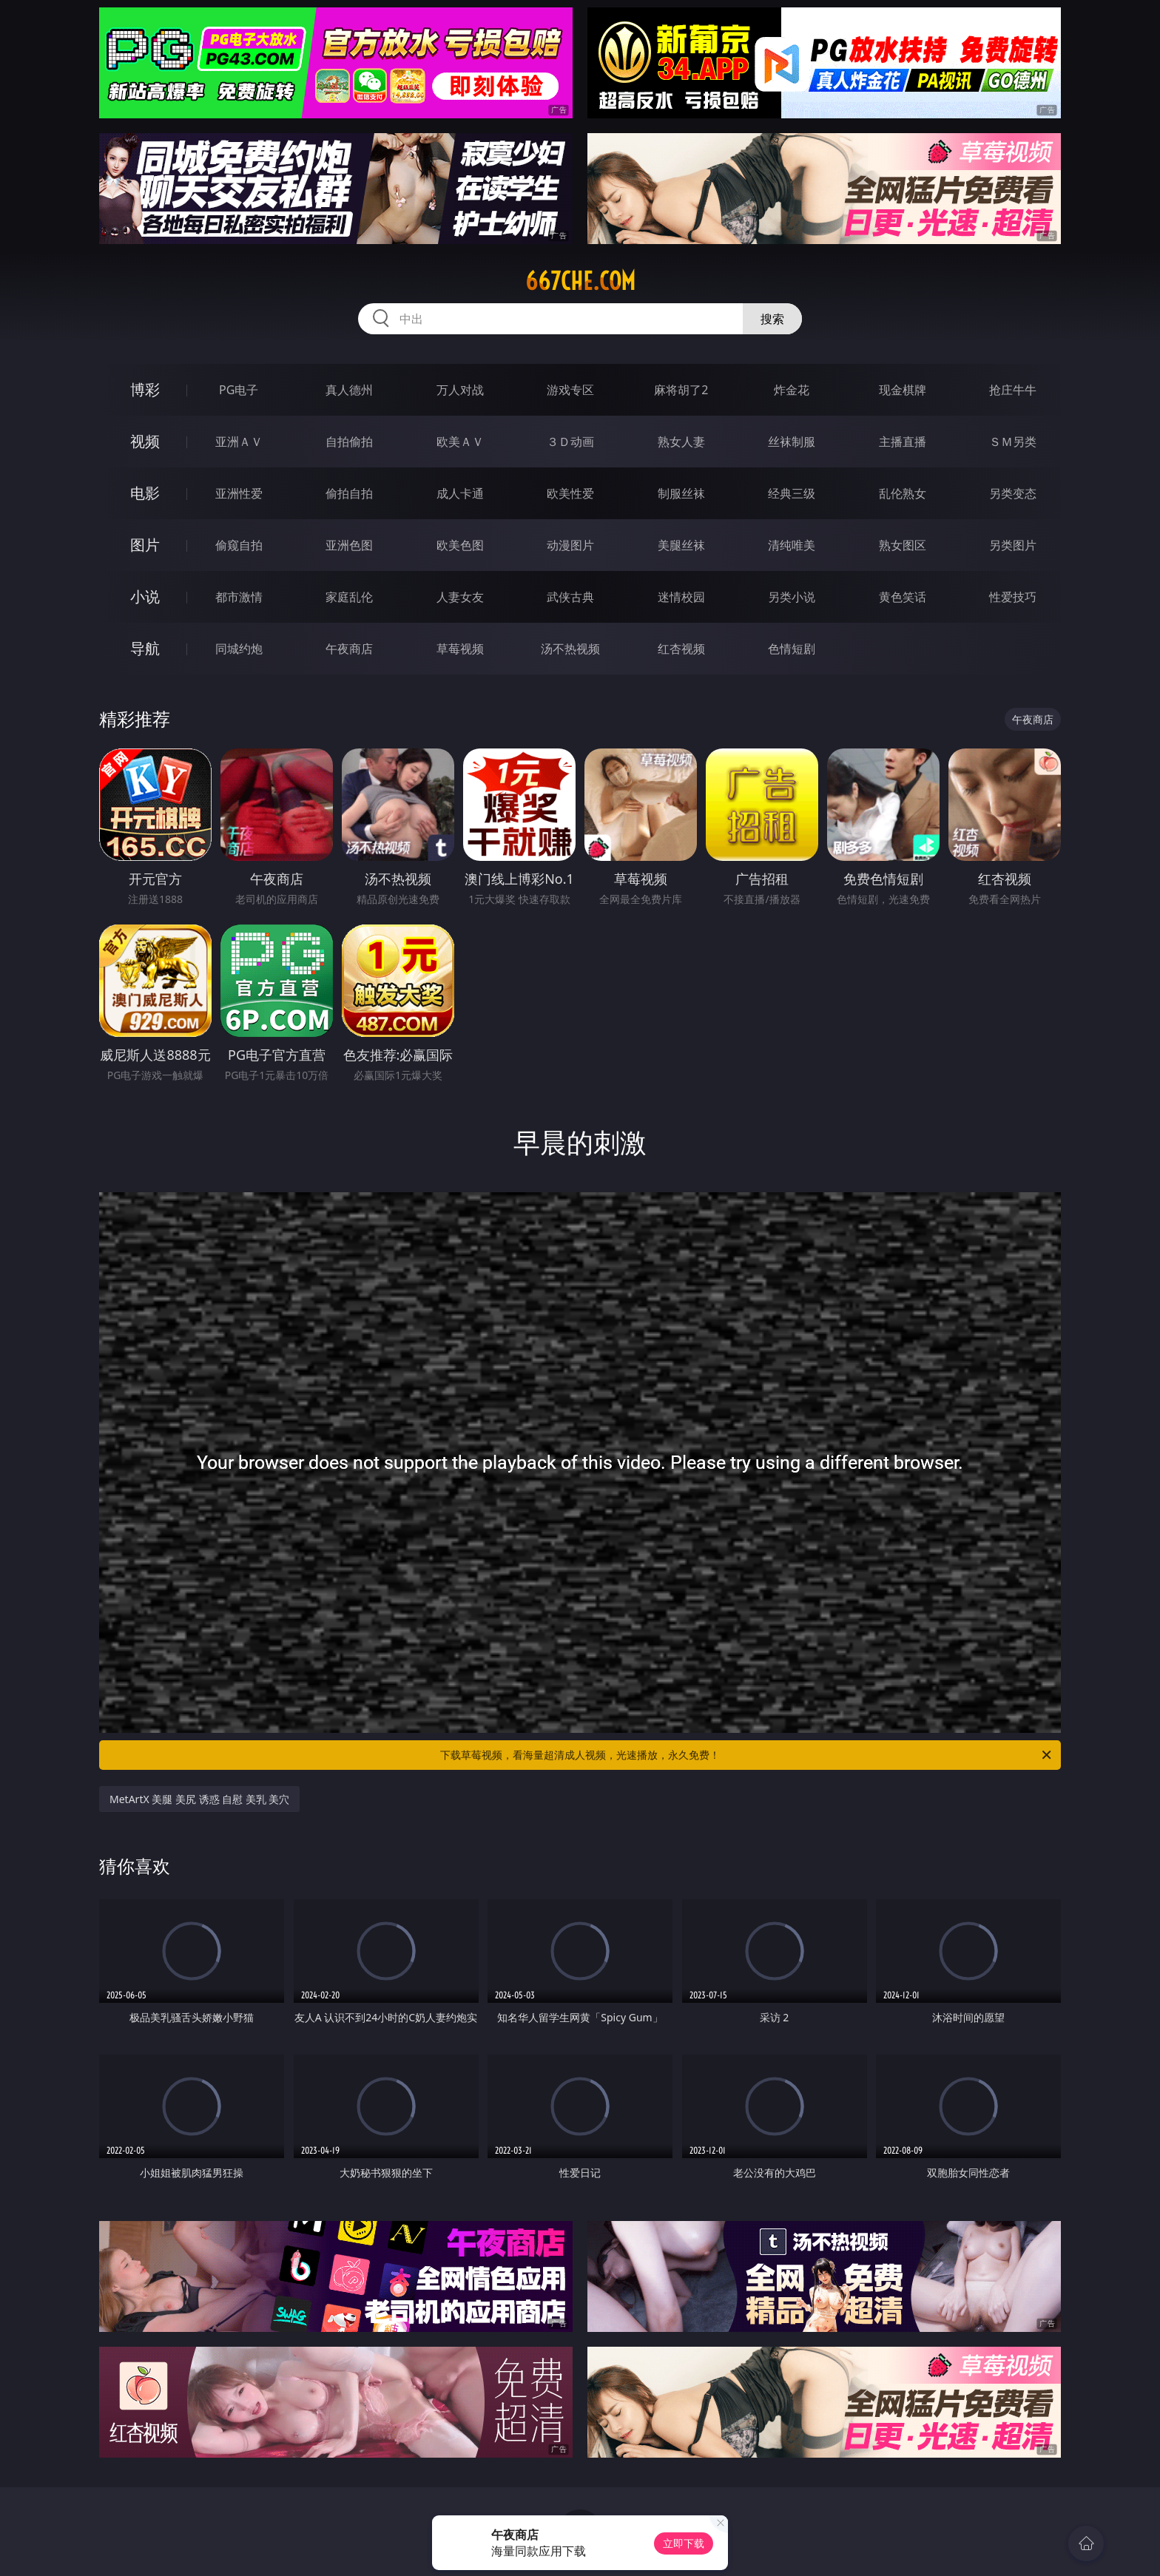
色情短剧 (791, 648)
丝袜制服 (791, 441)
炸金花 (791, 390)
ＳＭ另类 (1012, 441)
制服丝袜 (681, 493)
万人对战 (460, 390)
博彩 (145, 389)
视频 (145, 441)
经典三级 (791, 493)
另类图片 (1012, 545)
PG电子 (238, 390)
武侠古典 (570, 597)
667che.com (580, 281)
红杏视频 (681, 648)
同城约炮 (239, 648)
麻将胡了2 (681, 390)
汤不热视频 (570, 648)
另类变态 (1012, 493)
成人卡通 (460, 493)
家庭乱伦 (349, 597)
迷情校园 (681, 597)
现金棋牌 (902, 390)
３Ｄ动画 (570, 441)
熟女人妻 (681, 441)
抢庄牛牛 (1012, 390)
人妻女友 (460, 597)
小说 (145, 596)
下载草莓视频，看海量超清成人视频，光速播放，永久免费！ (746, 1755)
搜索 (772, 319)
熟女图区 (902, 545)
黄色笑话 (902, 597)
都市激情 (239, 597)
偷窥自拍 (239, 545)
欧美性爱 (570, 493)
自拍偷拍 (349, 441)
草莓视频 (460, 648)
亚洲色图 (349, 545)
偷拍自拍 (349, 493)
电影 (145, 493)
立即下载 (683, 2543)
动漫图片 (570, 545)
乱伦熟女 (902, 493)
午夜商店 (349, 648)
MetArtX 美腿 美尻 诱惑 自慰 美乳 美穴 (199, 1799)
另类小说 (791, 597)
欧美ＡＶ (460, 441)
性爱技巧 (1012, 597)
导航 (145, 648)
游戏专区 (570, 390)
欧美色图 (460, 545)
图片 (145, 545)
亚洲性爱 (239, 493)
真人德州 (349, 390)
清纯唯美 (791, 545)
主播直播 (902, 441)
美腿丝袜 (681, 545)
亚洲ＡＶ (239, 441)
